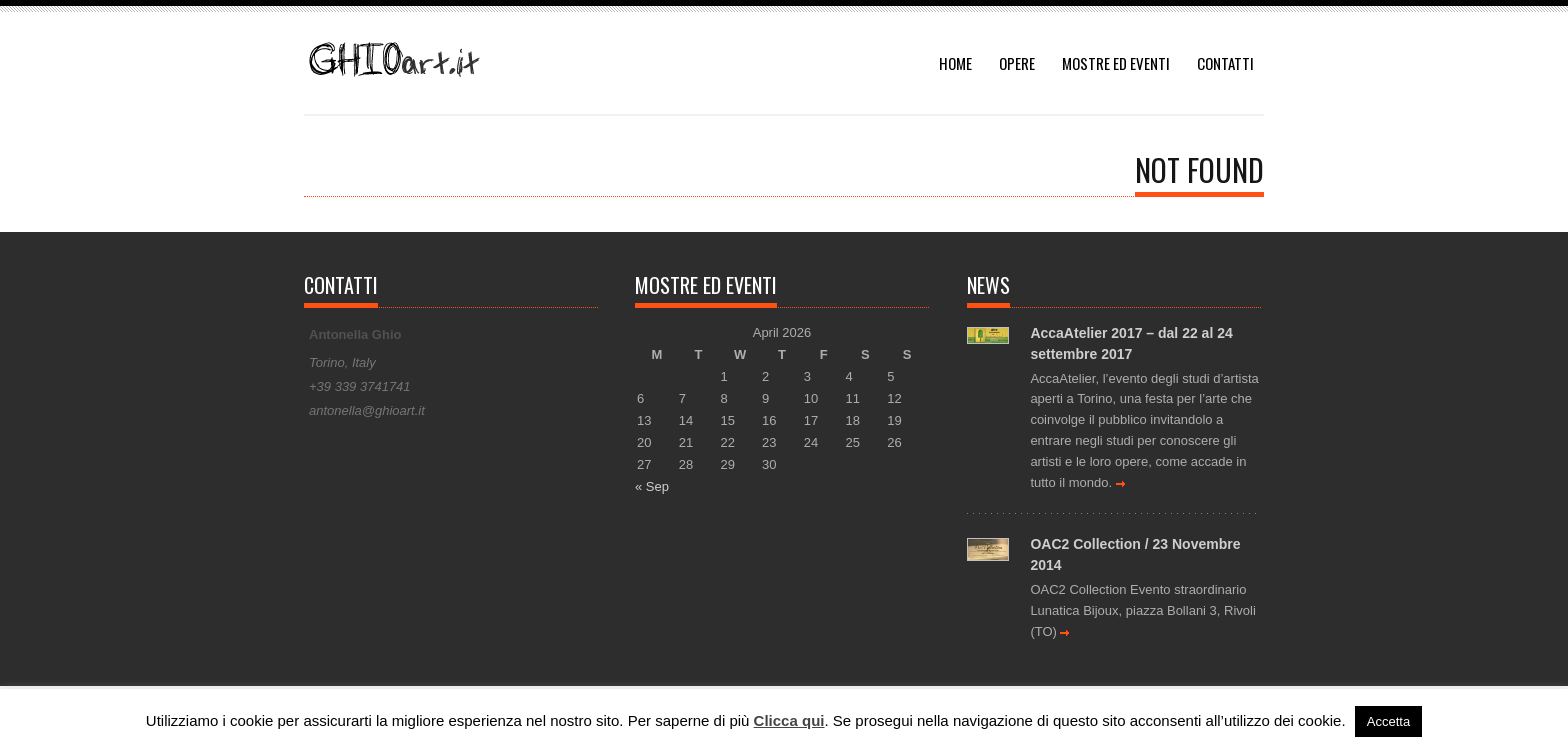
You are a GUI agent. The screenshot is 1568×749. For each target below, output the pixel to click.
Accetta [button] (1388, 721)
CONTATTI (1225, 63)
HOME (955, 63)
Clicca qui (789, 720)
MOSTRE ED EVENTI (1116, 63)
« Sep (652, 486)
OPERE (1017, 63)
